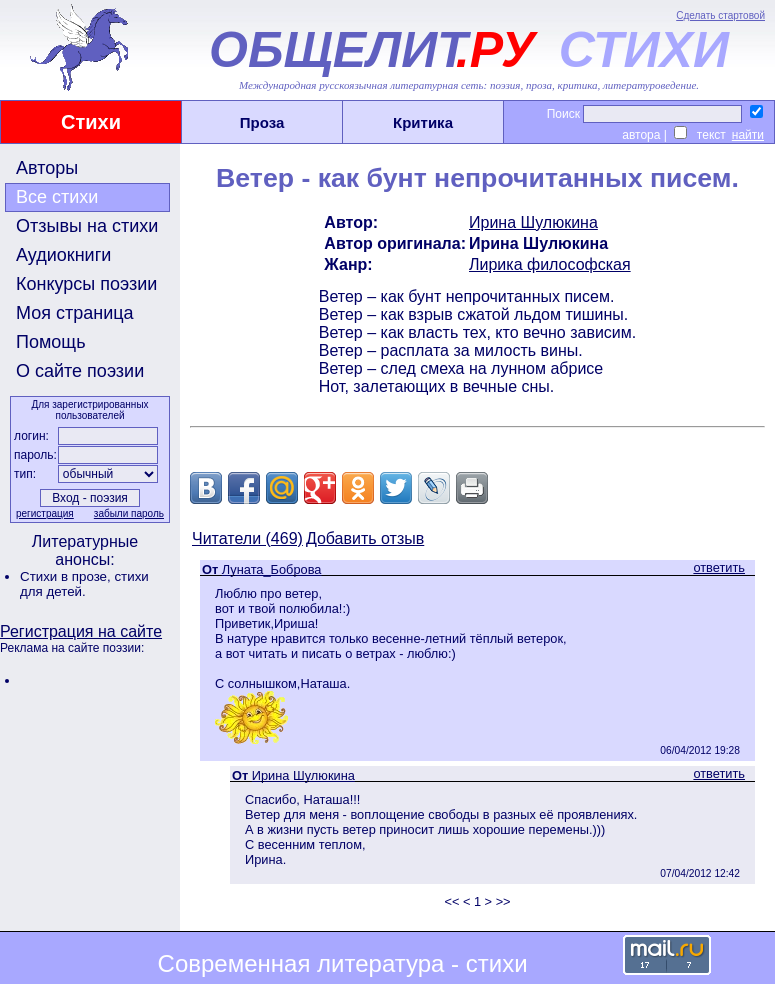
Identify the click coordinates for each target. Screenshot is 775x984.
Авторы (47, 168)
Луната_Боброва (272, 569)
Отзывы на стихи (87, 226)
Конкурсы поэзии (86, 284)
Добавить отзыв (365, 538)
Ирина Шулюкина (533, 222)
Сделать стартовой (720, 15)
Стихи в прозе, (67, 576)
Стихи (91, 122)
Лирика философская (550, 264)
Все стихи (57, 197)
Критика (423, 122)
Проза (262, 122)
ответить (719, 567)
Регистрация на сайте (81, 631)
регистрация (45, 513)
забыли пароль (129, 513)
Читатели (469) (247, 538)
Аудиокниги (63, 255)
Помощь (51, 342)
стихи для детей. (84, 584)
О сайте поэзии (80, 371)
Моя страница (75, 313)
